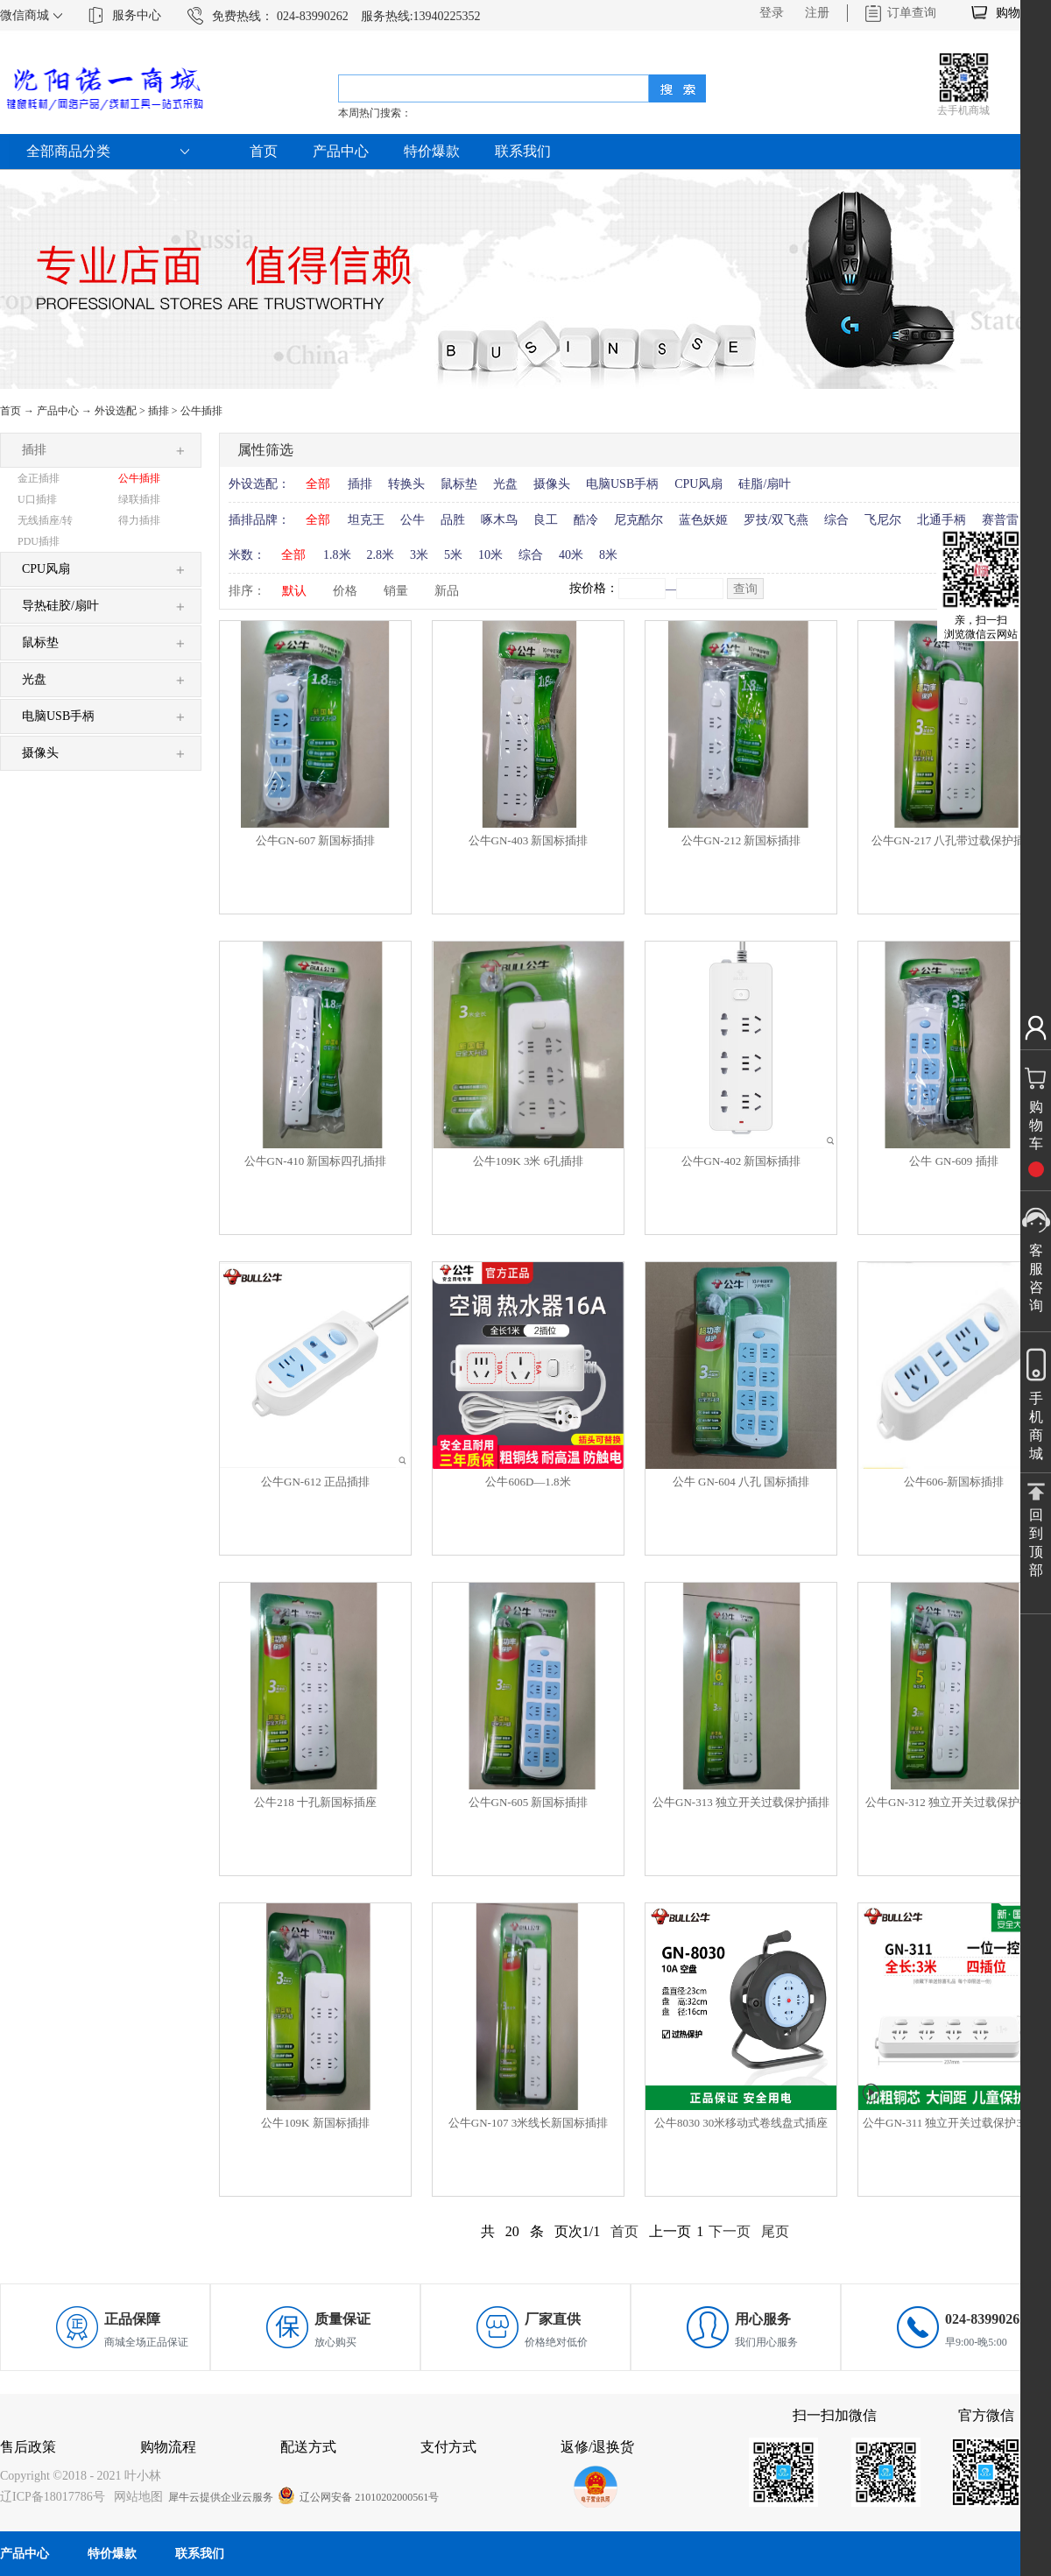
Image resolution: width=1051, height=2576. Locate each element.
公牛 (412, 519)
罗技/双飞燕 (776, 519)
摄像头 (551, 483)
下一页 (730, 2231)
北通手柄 (941, 519)
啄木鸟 (499, 519)
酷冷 (586, 519)
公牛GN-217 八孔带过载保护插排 (954, 840)
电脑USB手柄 (622, 483)
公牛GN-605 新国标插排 (529, 1802)
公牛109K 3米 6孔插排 (528, 1161)
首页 (264, 151)
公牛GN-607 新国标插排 (316, 840)
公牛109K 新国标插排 (315, 2122)
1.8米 (337, 554)
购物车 (1014, 12)
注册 (817, 12)
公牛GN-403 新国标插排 (529, 840)
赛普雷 (1000, 519)
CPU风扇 (698, 483)
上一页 (670, 2231)
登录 (771, 12)
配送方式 (308, 2446)
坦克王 (366, 519)
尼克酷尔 (638, 519)
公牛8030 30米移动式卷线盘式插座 (741, 2122)
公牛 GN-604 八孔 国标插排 (741, 1481)
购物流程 (168, 2446)
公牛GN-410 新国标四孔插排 (315, 1161)
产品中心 (58, 411)
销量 (396, 590)
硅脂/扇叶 (764, 483)
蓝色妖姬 (703, 519)
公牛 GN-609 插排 (953, 1161)
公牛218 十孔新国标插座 (315, 1802)
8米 (608, 554)
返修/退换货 (597, 2446)
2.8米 (381, 554)
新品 (446, 590)
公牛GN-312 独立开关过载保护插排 (953, 1802)
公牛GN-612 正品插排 (315, 1481)
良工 (545, 519)
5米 (453, 554)
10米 (490, 554)
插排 (158, 411)
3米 (419, 554)
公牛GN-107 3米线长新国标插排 (528, 2122)
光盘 (505, 483)
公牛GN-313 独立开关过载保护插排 (740, 1802)
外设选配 (116, 411)
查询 (745, 589)
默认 (294, 590)
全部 (318, 483)
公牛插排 (201, 411)
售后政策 (28, 2446)
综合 (836, 519)
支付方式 (448, 2446)
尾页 (775, 2231)
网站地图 (135, 2496)
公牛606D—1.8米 (527, 1481)
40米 (571, 554)
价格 (345, 590)
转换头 (406, 483)
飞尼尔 (882, 519)
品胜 (453, 519)
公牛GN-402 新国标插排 (741, 1161)
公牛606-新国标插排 (954, 1481)
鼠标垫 (459, 483)
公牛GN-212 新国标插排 (741, 840)
